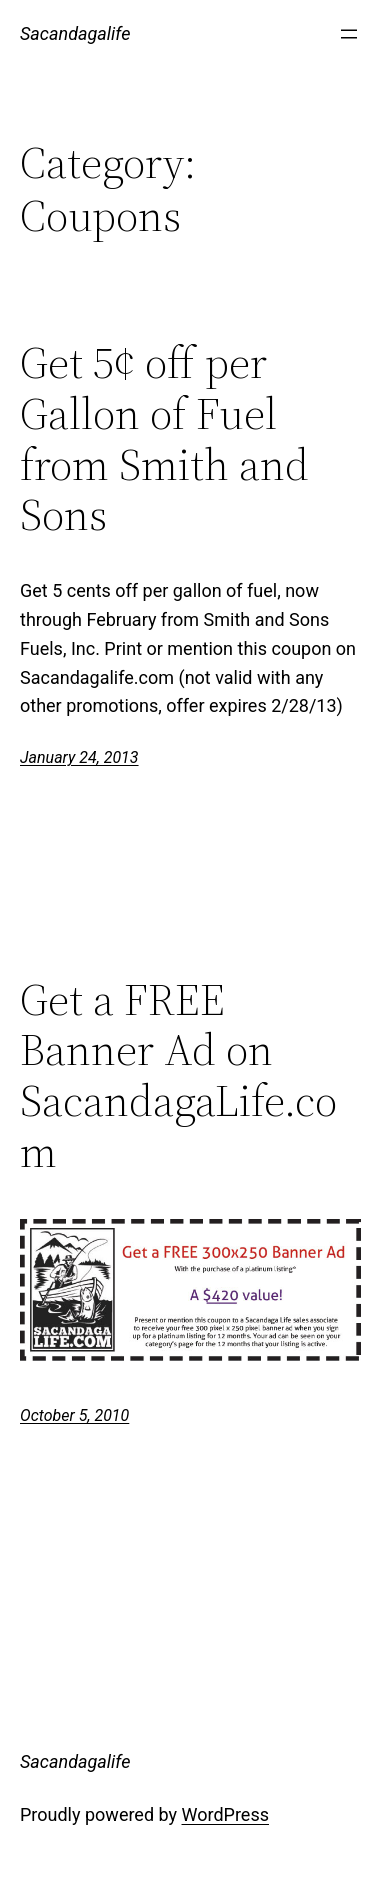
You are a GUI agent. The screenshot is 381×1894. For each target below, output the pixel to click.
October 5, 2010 (74, 1415)
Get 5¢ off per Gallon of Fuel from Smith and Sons (164, 439)
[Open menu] (349, 34)
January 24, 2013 (79, 757)
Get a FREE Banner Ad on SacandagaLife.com (178, 1076)
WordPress (225, 1814)
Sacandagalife (75, 33)
